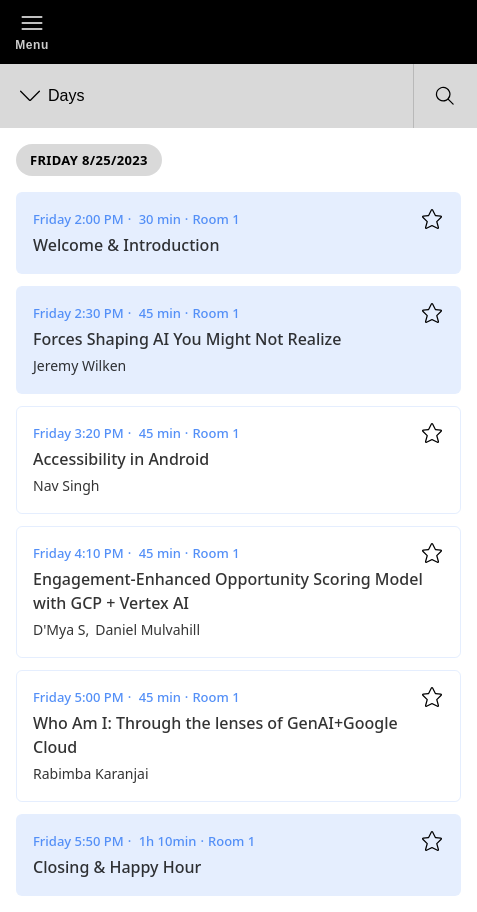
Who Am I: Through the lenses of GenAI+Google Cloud (215, 735)
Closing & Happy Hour (117, 867)
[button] (32, 32)
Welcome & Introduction (126, 245)
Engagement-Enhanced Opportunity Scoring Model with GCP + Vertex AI (228, 591)
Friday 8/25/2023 (89, 160)
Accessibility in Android (121, 459)
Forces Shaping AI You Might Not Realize (187, 339)
